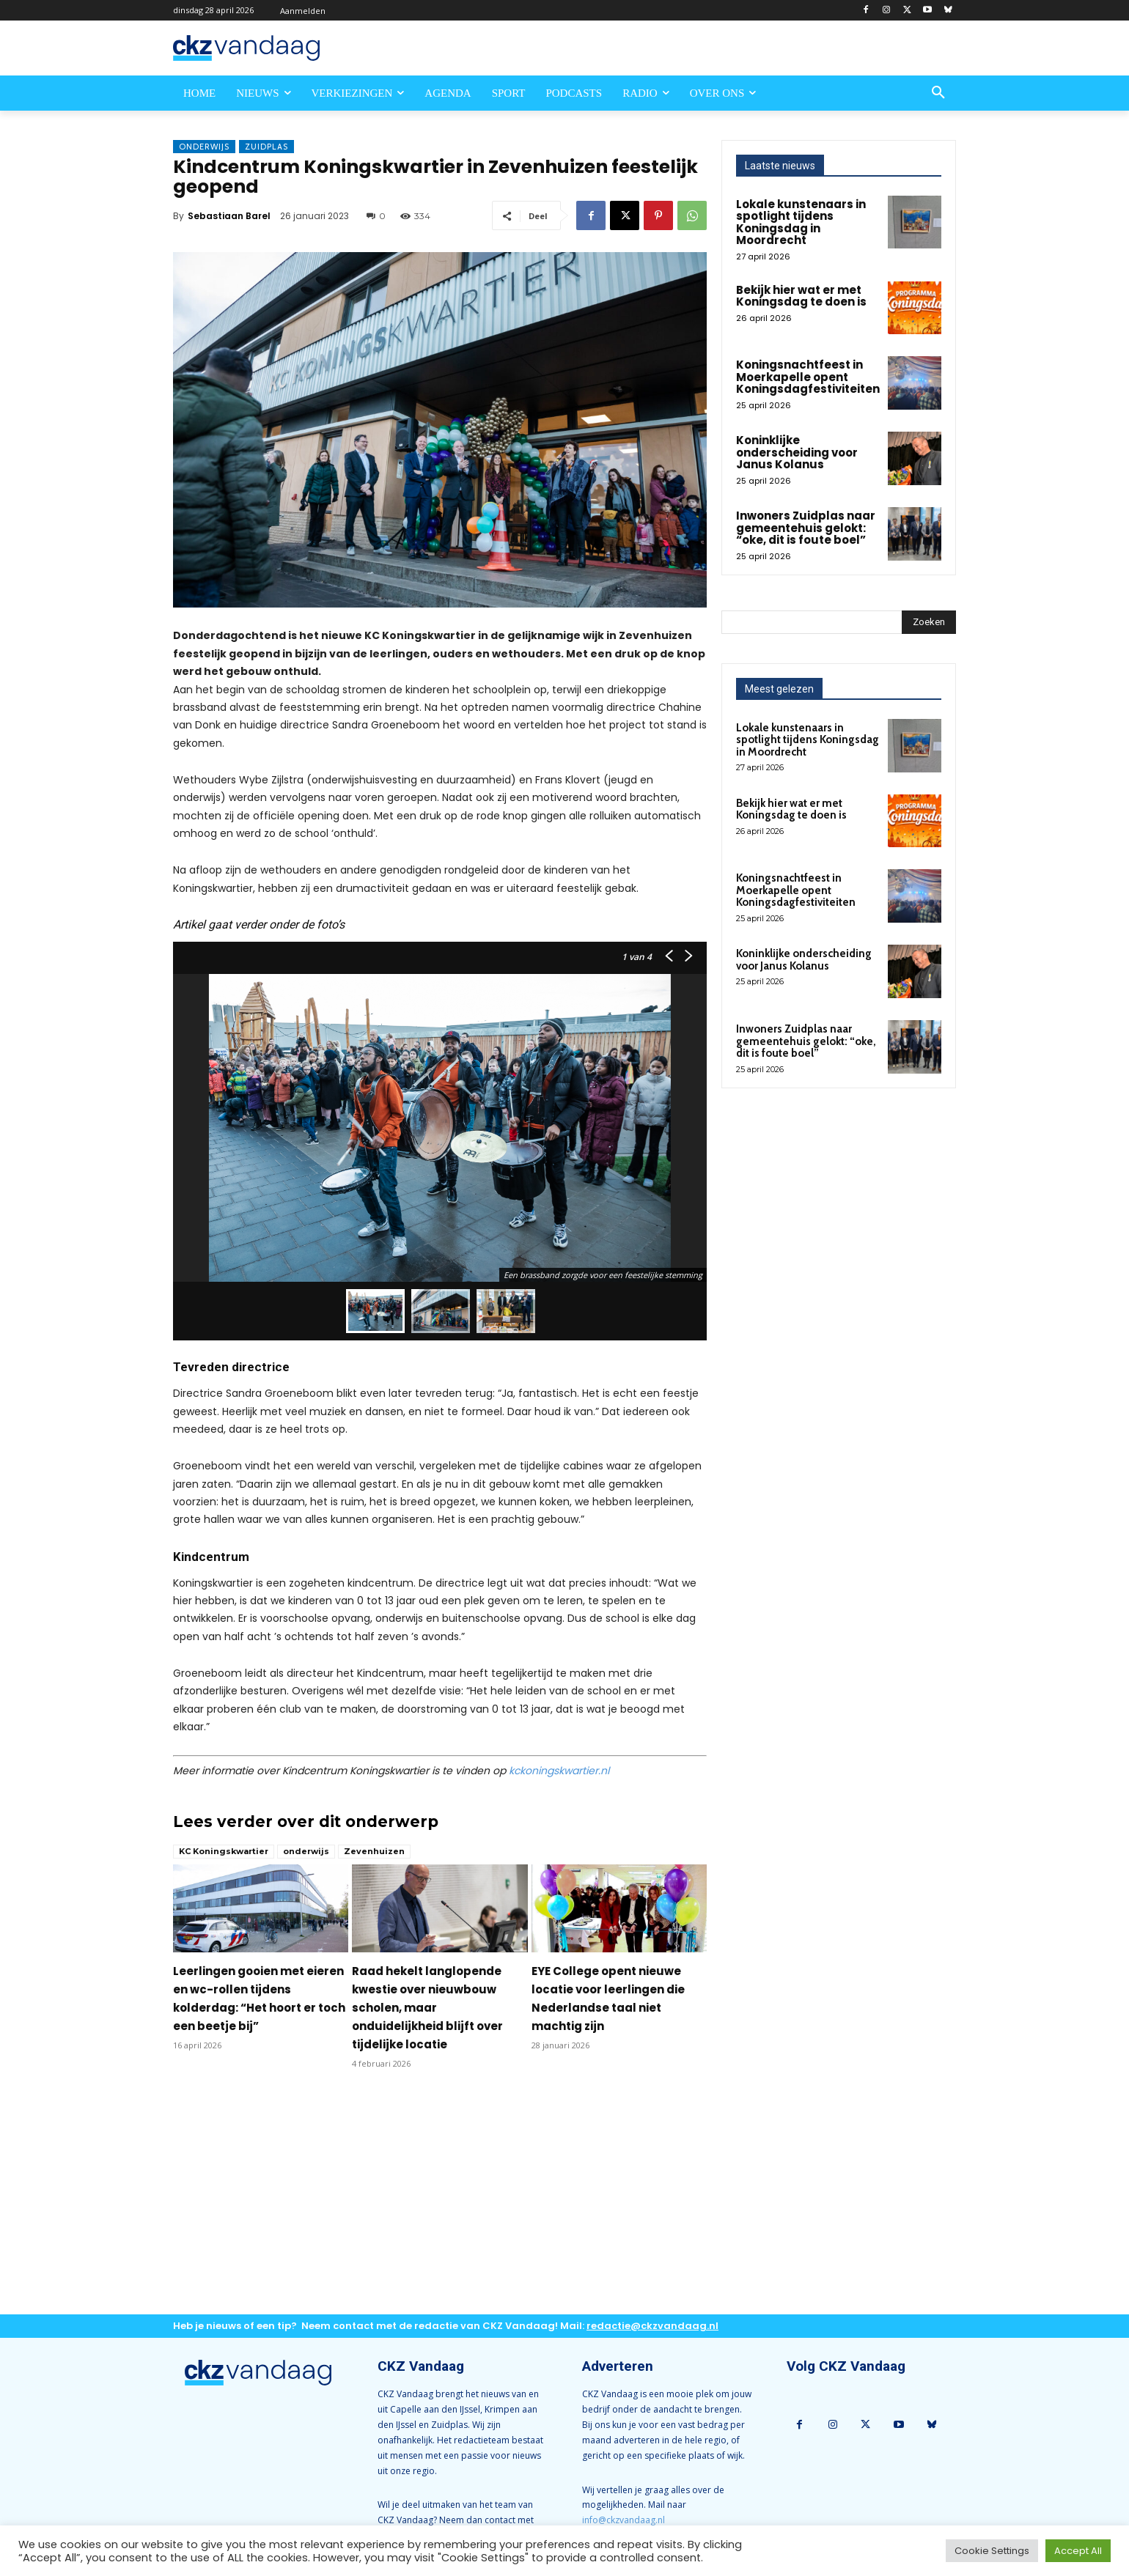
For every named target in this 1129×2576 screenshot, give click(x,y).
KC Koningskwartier (223, 1851)
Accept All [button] (1078, 2551)
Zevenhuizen (374, 1851)
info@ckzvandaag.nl (623, 2520)
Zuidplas (266, 146)
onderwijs (306, 1851)
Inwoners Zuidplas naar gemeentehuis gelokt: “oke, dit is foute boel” (805, 527)
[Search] (929, 622)
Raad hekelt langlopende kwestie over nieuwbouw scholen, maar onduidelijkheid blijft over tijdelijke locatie (427, 2007)
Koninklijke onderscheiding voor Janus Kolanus (797, 452)
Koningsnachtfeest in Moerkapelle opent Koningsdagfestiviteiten (808, 376)
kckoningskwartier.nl (559, 1770)
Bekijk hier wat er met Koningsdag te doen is (801, 296)
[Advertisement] (440, 2203)
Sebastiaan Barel (229, 216)
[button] (938, 93)
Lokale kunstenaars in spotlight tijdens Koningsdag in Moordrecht (801, 222)
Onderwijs (204, 146)
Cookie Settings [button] (992, 2551)
